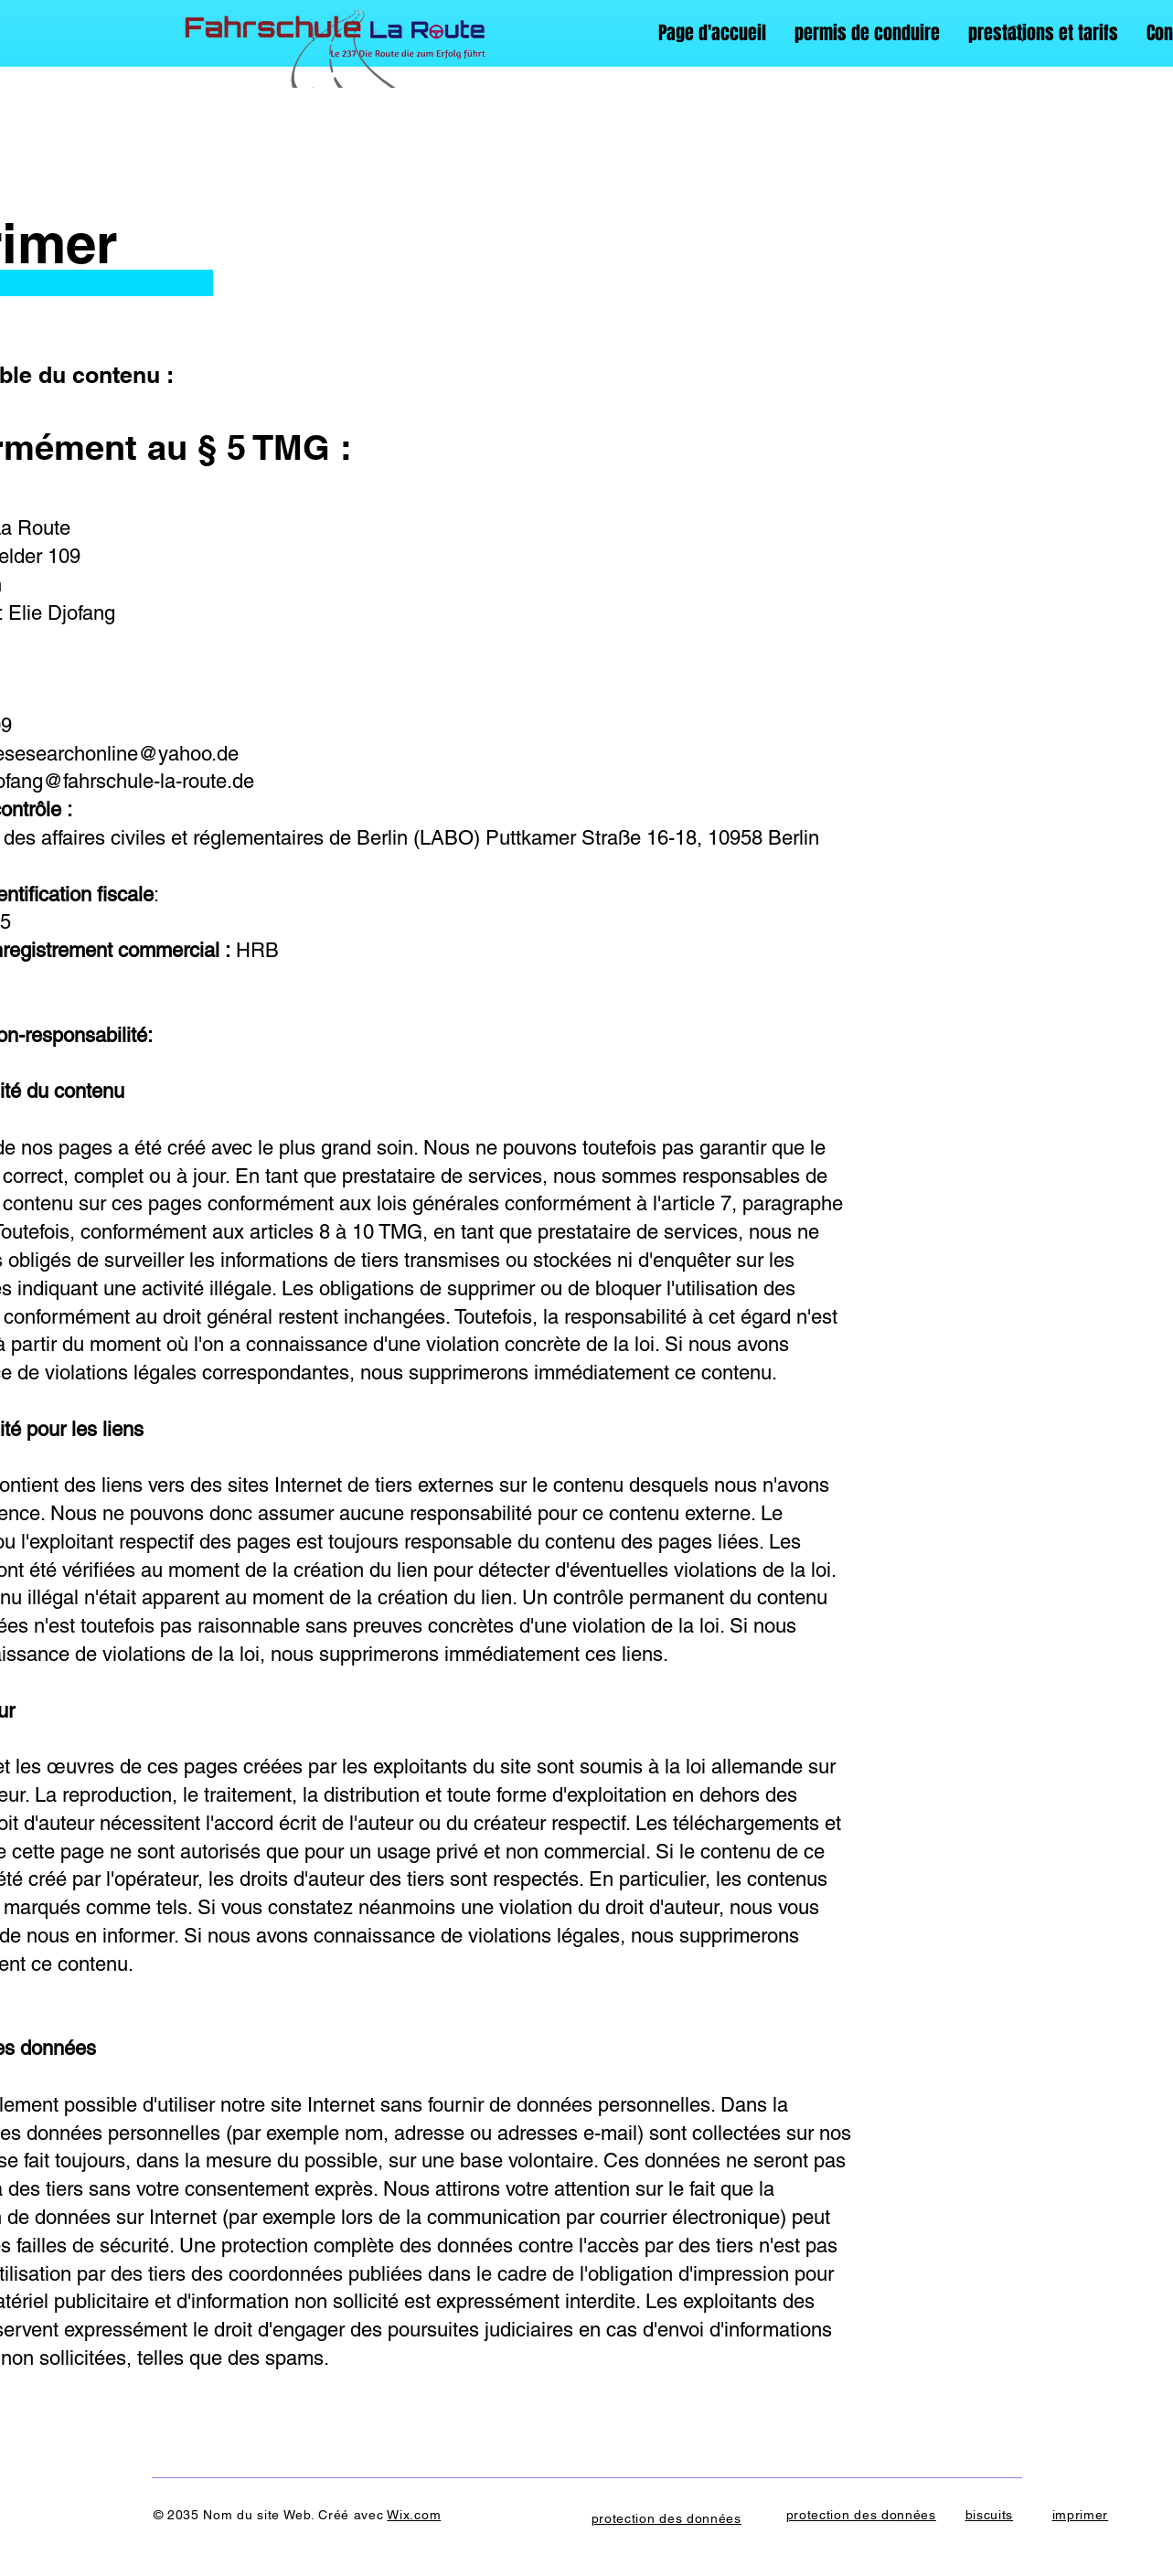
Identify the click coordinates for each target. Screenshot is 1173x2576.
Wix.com (414, 2514)
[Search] (1016, 34)
